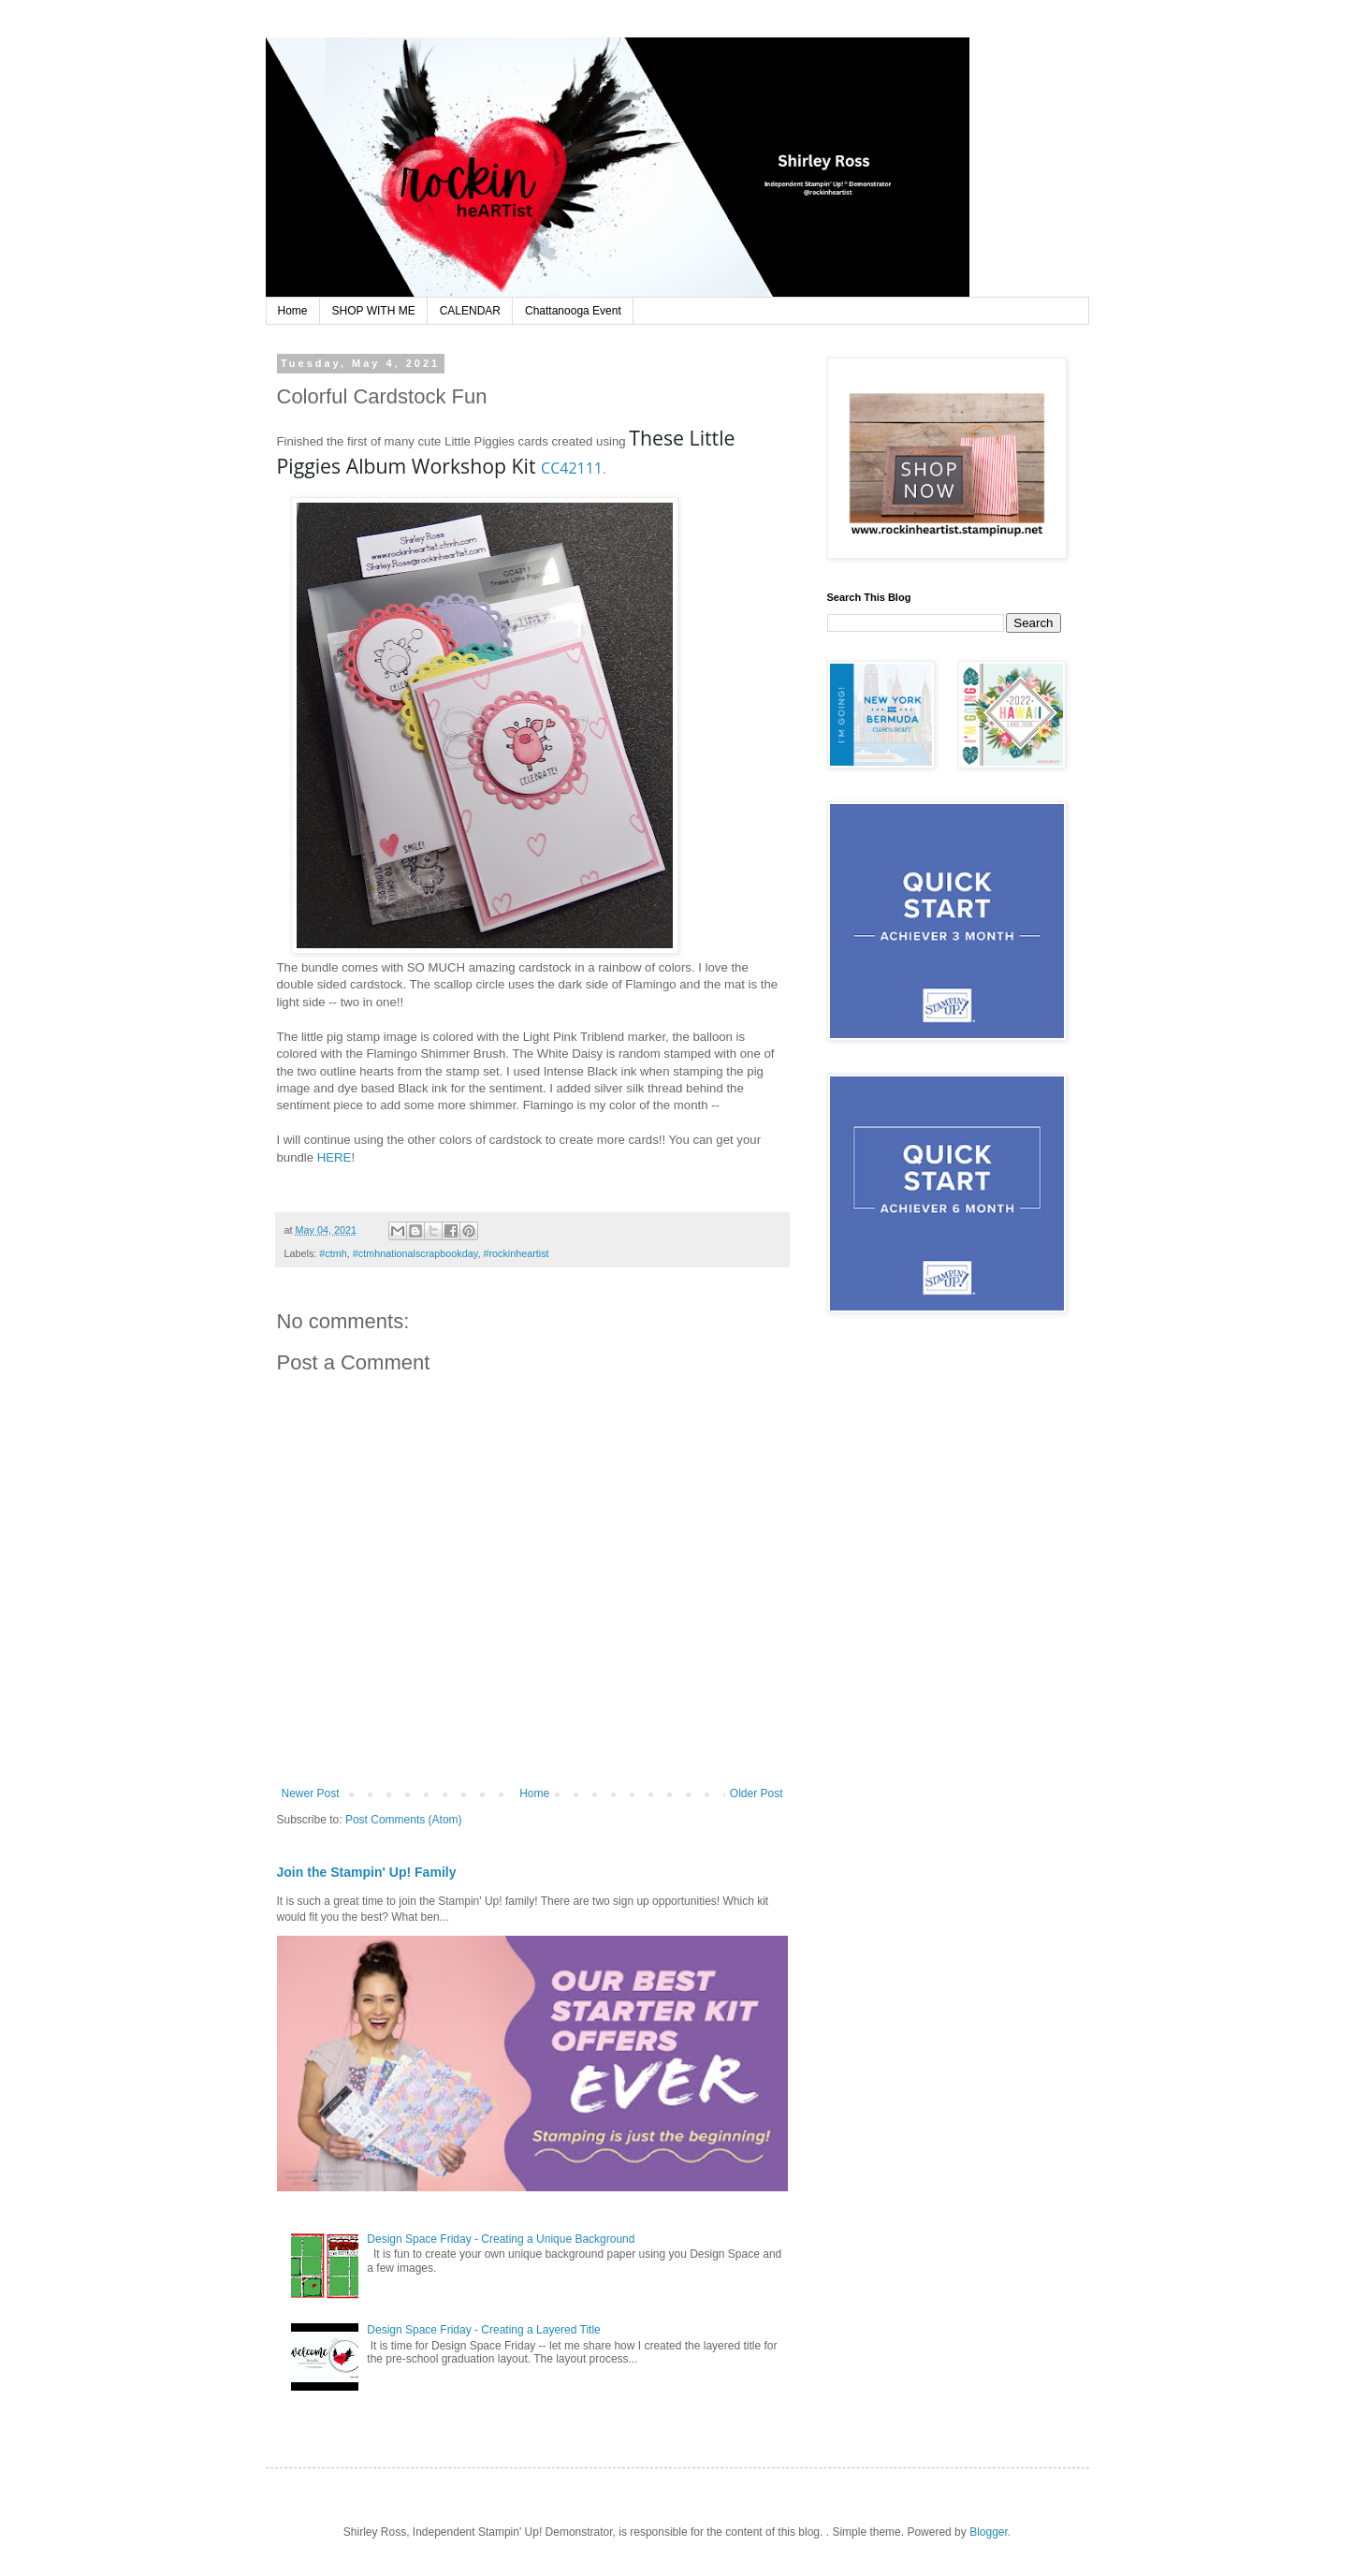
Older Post (756, 1793)
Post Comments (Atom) (403, 1819)
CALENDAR (470, 310)
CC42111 (572, 468)
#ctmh (332, 1253)
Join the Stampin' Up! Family (367, 1872)
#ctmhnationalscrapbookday (415, 1253)
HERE (334, 1157)
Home (293, 310)
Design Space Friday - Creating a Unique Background (500, 2239)
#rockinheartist (515, 1253)
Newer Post (311, 1793)
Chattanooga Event (573, 310)
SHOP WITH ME (373, 310)
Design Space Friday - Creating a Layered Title (483, 2329)
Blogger (988, 2532)
